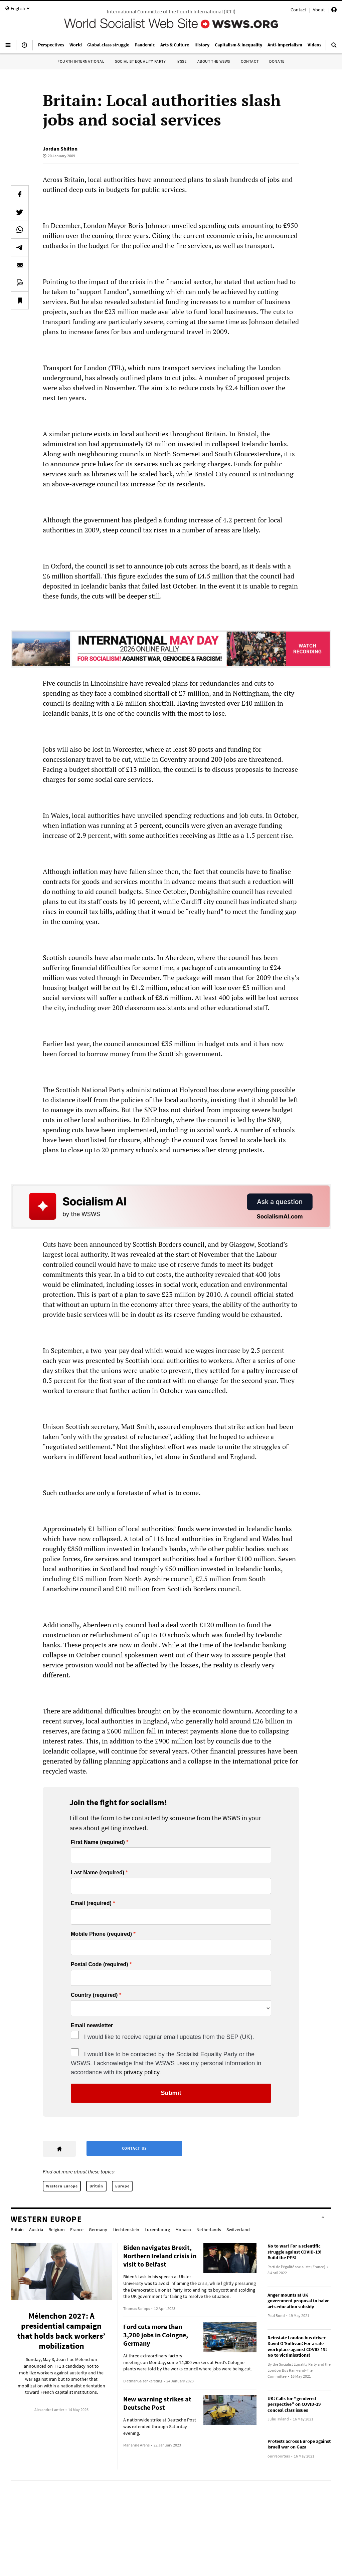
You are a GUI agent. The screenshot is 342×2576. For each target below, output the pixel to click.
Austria (36, 2230)
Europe (122, 2185)
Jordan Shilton (60, 148)
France (76, 2230)
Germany (98, 2230)
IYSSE (182, 61)
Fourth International (80, 61)
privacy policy (141, 2072)
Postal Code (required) (99, 1964)
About (319, 10)
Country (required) (94, 1995)
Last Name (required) (97, 1872)
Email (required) (91, 1903)
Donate (277, 61)
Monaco (183, 2230)
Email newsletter (92, 2025)
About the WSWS (213, 61)
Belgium (56, 2230)
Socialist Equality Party (140, 61)
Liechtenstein (126, 2230)
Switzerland (238, 2230)
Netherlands (208, 2230)
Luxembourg (157, 2230)
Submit (171, 2093)
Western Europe (61, 2185)
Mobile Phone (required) (101, 1934)
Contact (298, 10)
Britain (96, 2185)
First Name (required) (98, 1842)
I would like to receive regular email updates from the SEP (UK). (169, 2037)
